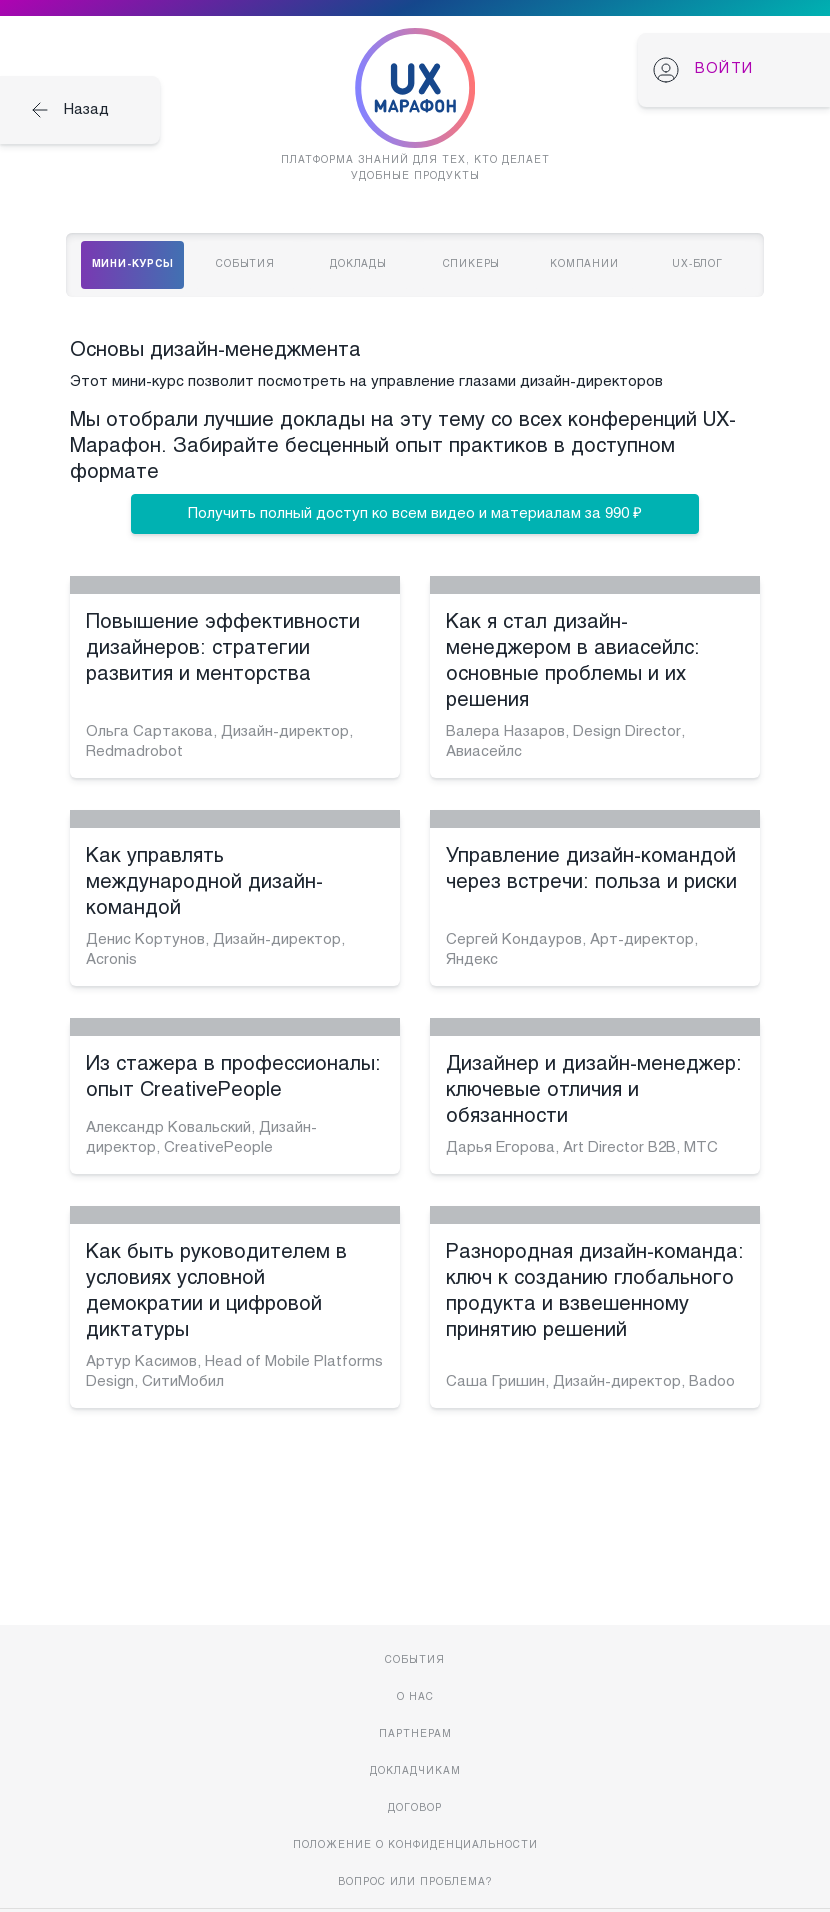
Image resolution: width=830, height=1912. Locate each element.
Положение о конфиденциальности (415, 1845)
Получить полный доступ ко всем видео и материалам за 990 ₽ (415, 514)
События (415, 1660)
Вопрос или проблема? (415, 1882)
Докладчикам (415, 1771)
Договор (415, 1808)
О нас (415, 1697)
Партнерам (415, 1734)
